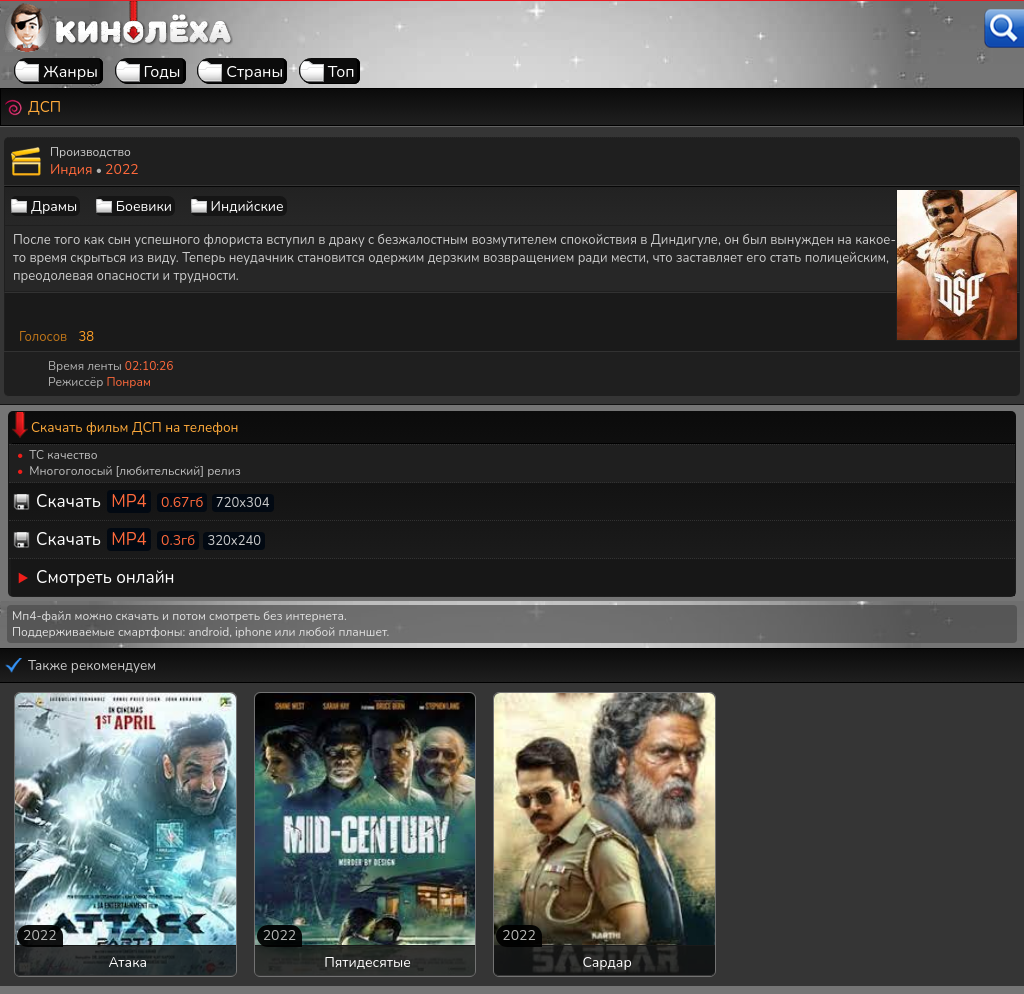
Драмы (54, 206)
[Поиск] (1004, 28)
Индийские (247, 206)
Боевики (144, 206)
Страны (254, 72)
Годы (162, 72)
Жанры (70, 72)
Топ (341, 72)
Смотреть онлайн (105, 577)
